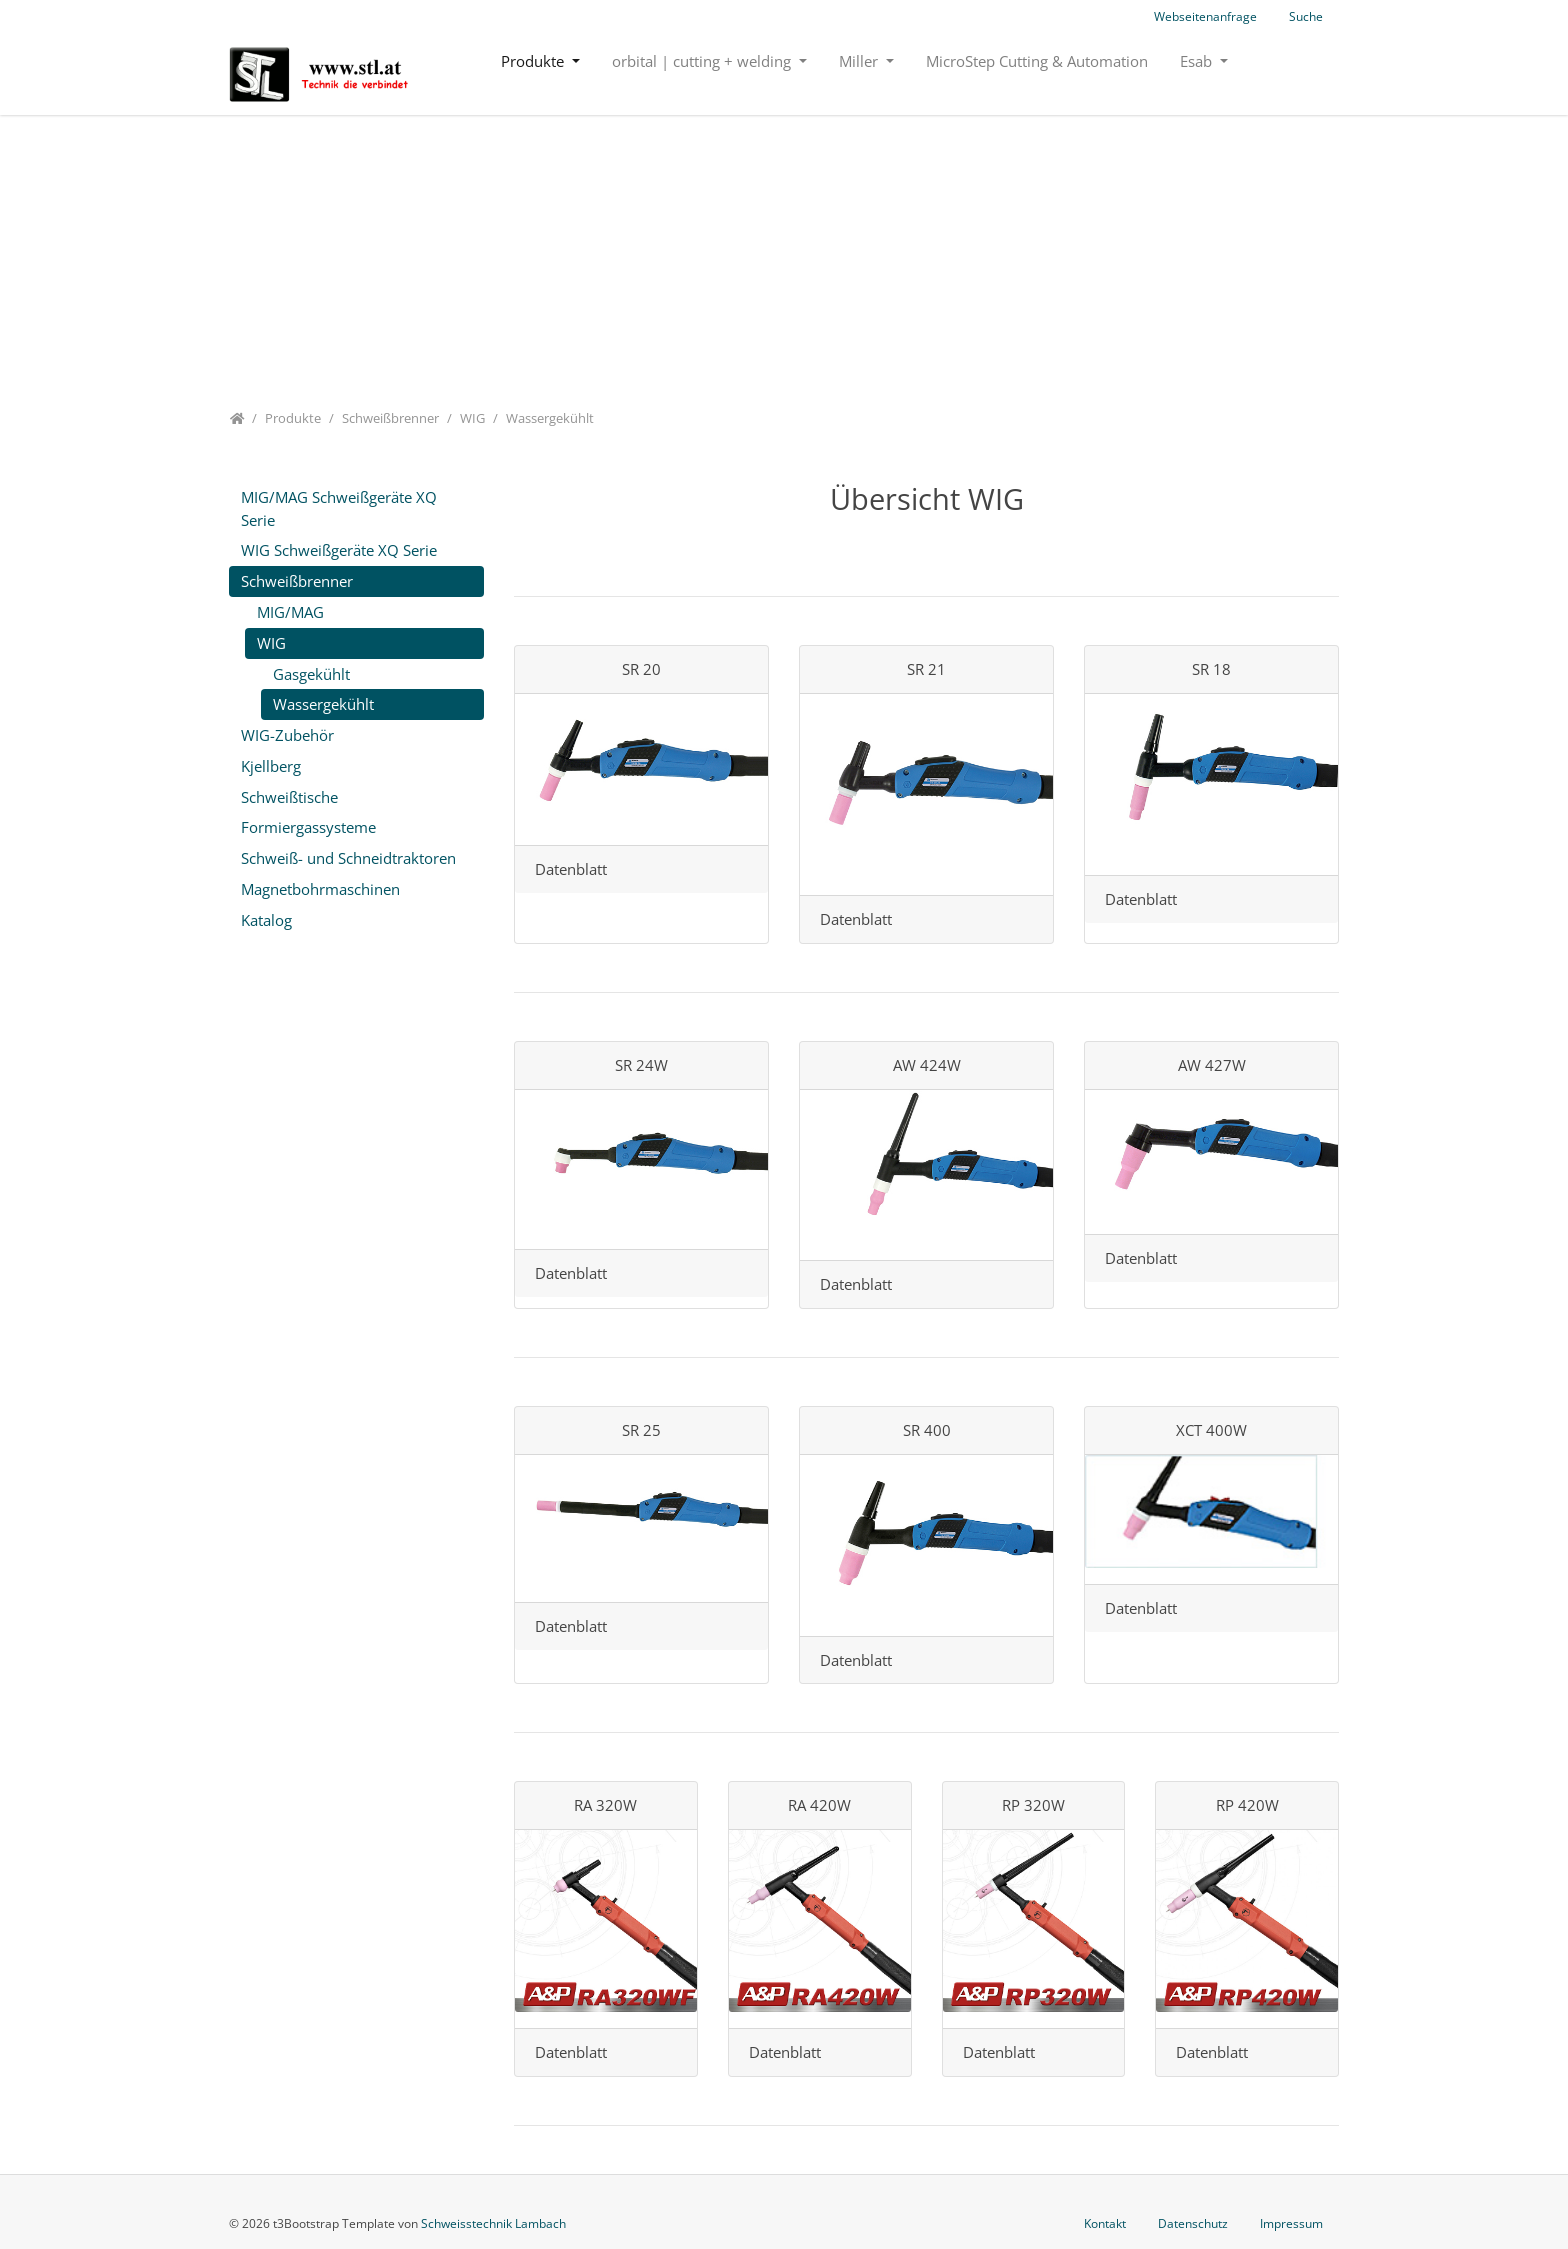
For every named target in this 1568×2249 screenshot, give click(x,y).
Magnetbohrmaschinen (320, 889)
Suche (1306, 16)
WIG (271, 643)
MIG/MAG (290, 612)
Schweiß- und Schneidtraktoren (348, 858)
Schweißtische (289, 797)
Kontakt (1105, 2223)
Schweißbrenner (297, 581)
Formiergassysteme (308, 827)
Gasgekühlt (311, 674)
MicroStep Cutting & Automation (1037, 61)
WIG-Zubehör (287, 735)
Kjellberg (271, 766)
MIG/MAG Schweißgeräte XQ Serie (339, 508)
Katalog (266, 920)
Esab (1198, 61)
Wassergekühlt (323, 704)
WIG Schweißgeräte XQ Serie (339, 550)
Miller (860, 61)
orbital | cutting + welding (703, 61)
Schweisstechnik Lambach (493, 2223)
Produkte (534, 61)
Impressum (1291, 2223)
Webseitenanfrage (1205, 16)
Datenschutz (1193, 2223)
